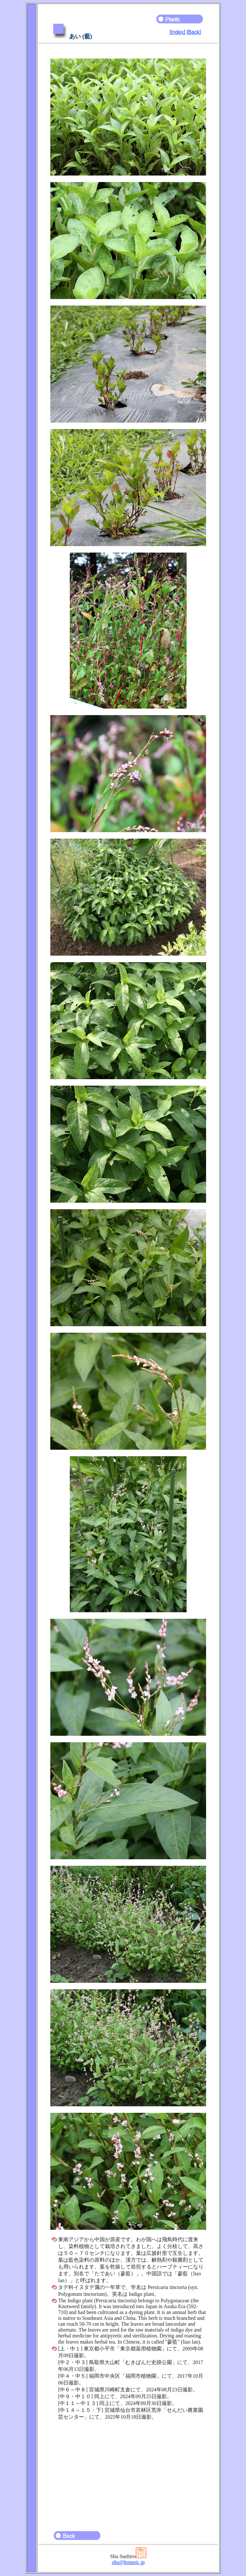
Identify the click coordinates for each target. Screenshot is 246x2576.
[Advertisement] (128, 2472)
